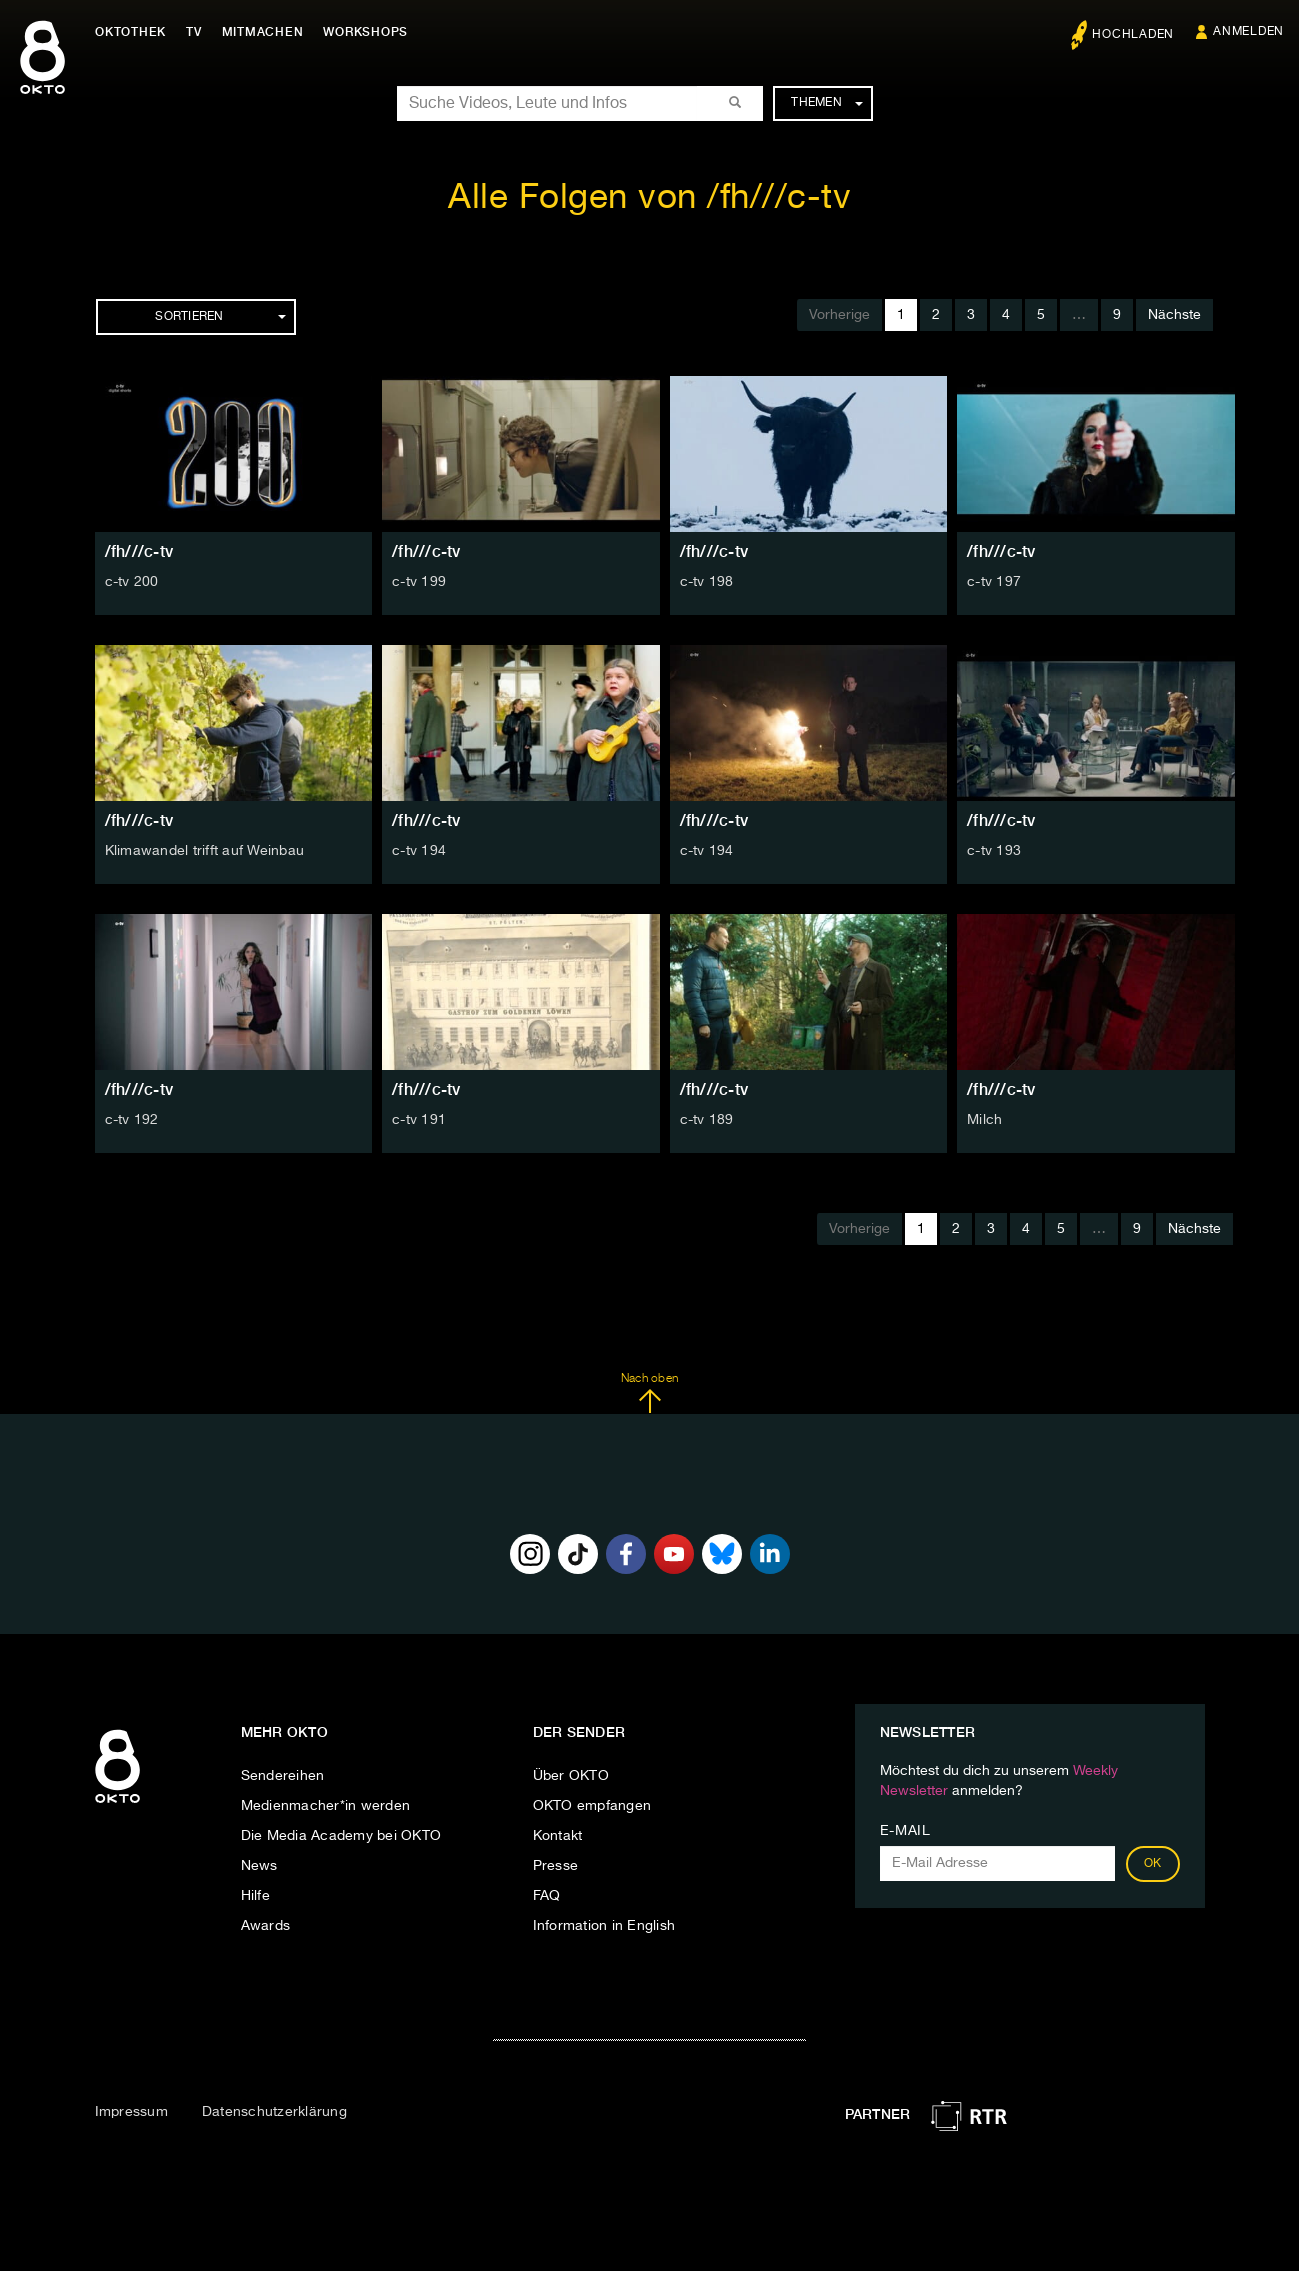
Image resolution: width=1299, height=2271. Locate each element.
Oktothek (130, 32)
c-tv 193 (994, 851)
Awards (266, 1926)
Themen (826, 103)
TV (194, 32)
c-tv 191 (419, 1120)
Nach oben (649, 1393)
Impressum (131, 2112)
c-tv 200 (132, 582)
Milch (984, 1120)
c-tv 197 (994, 582)
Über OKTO (571, 1776)
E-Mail (905, 1831)
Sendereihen (283, 1776)
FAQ (547, 1896)
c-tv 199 (419, 582)
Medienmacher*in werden (326, 1806)
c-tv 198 (707, 582)
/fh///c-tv (139, 551)
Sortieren (220, 317)
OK (1153, 1864)
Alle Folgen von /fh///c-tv (649, 198)
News (259, 1866)
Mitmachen (263, 32)
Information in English (604, 1926)
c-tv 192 (132, 1120)
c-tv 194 (419, 851)
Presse (556, 1866)
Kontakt (558, 1836)
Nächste (1174, 315)
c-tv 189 (707, 1120)
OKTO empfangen (592, 1806)
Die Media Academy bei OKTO (341, 1836)
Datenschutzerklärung (274, 2112)
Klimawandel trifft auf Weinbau (205, 851)
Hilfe (255, 1896)
